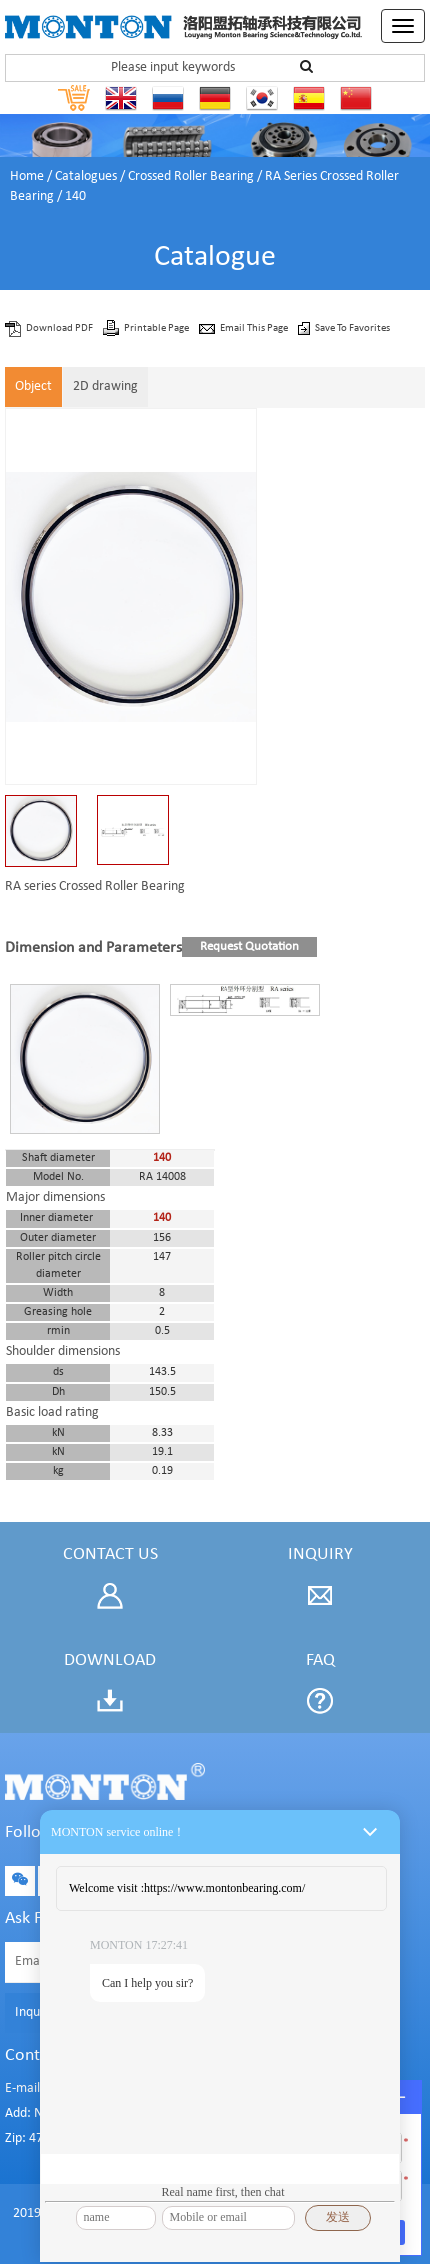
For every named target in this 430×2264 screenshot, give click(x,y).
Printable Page (157, 328)
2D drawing (105, 386)
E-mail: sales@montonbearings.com (106, 2088)
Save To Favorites (352, 328)
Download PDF (60, 328)
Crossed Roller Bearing (191, 176)
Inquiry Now (49, 2012)
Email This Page (255, 328)
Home (27, 176)
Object (33, 386)
